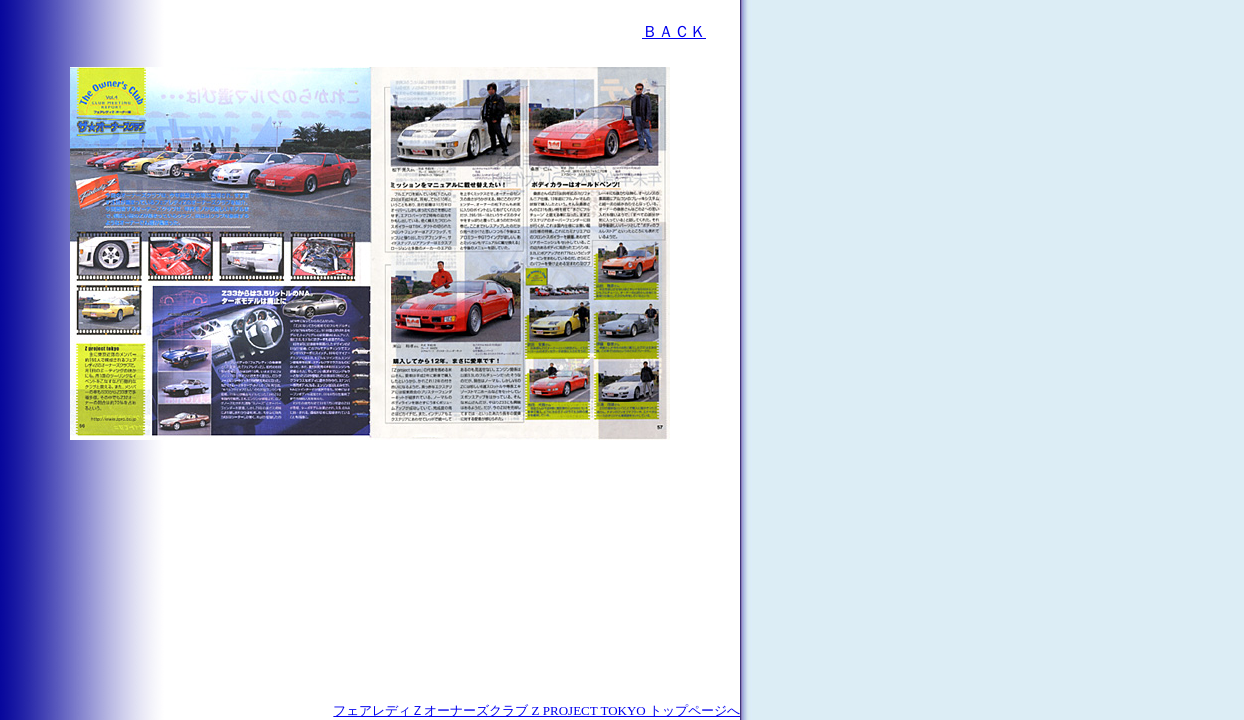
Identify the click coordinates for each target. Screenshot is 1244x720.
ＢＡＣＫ (674, 31)
